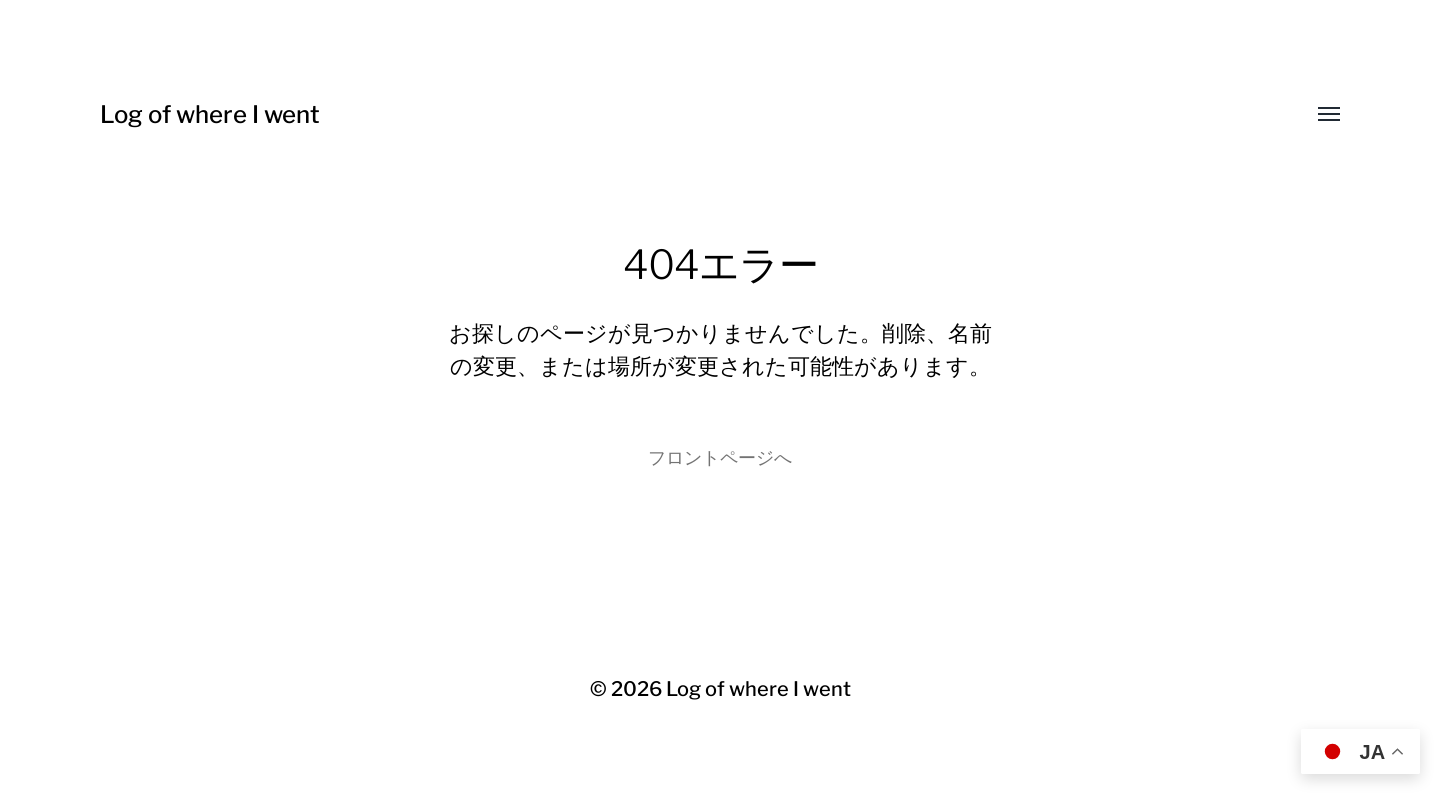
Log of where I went (210, 114)
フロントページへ (720, 457)
